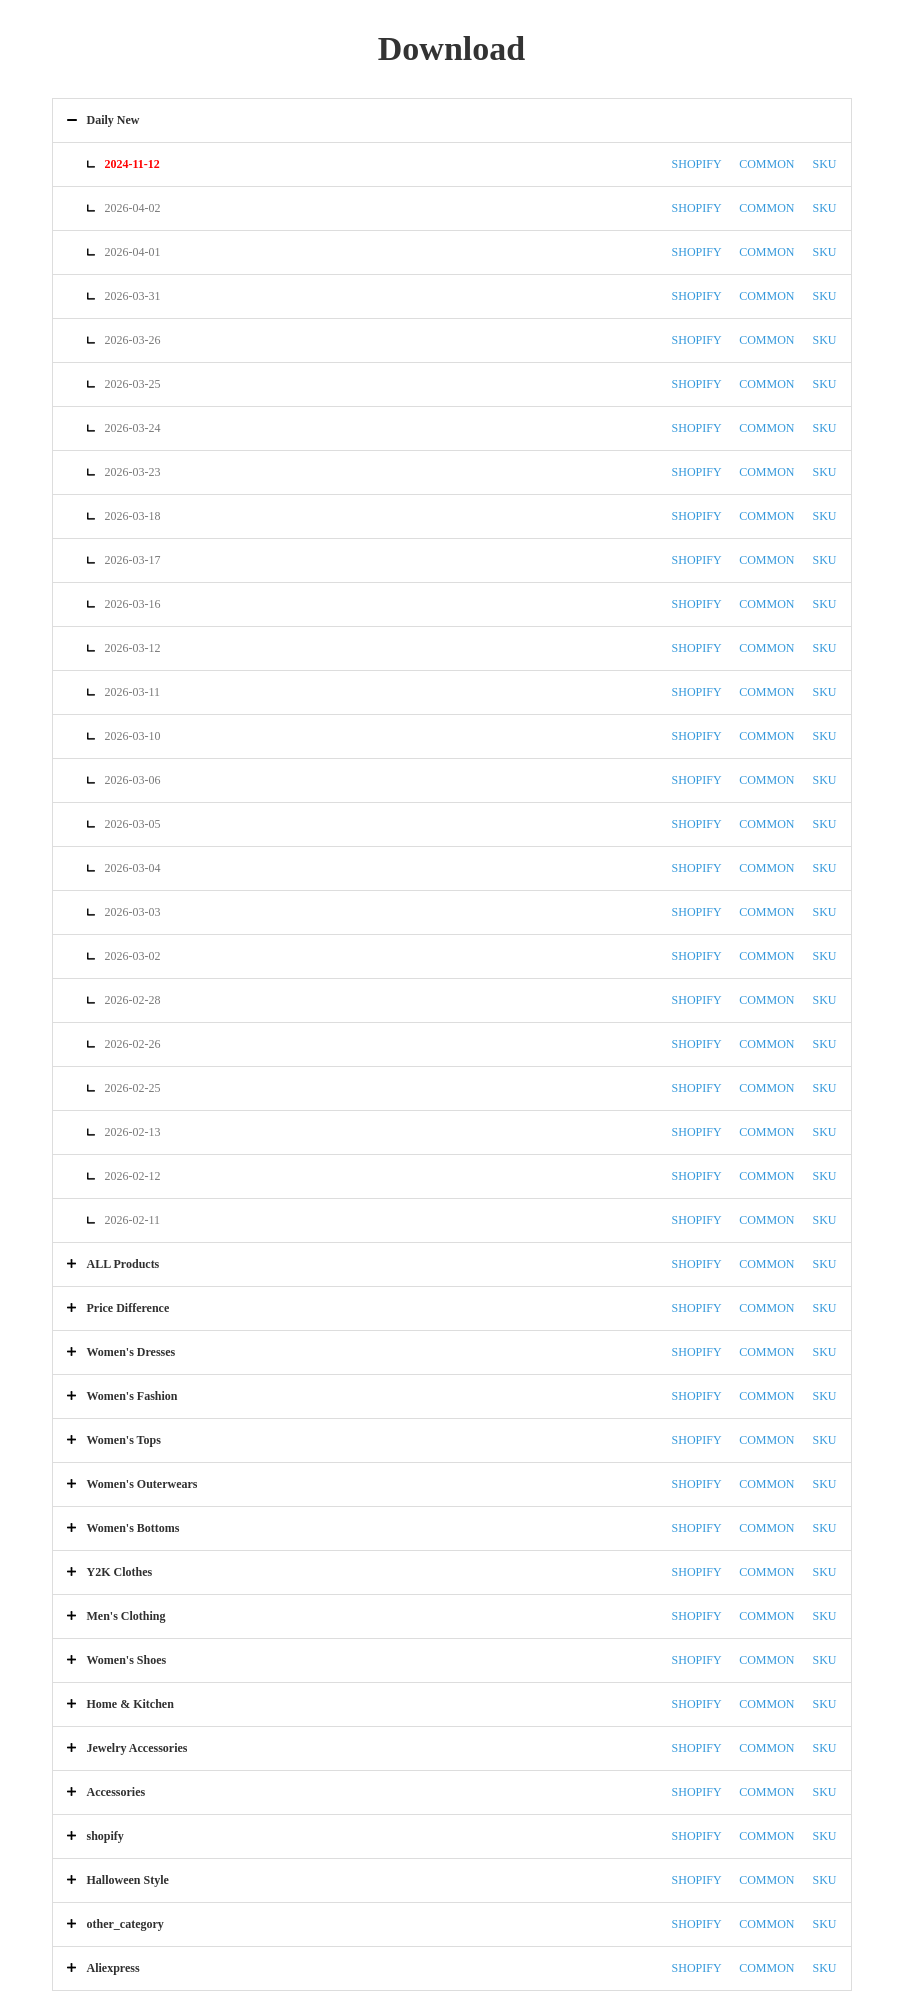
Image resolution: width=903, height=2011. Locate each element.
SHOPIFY (697, 164)
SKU (824, 164)
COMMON (766, 164)
